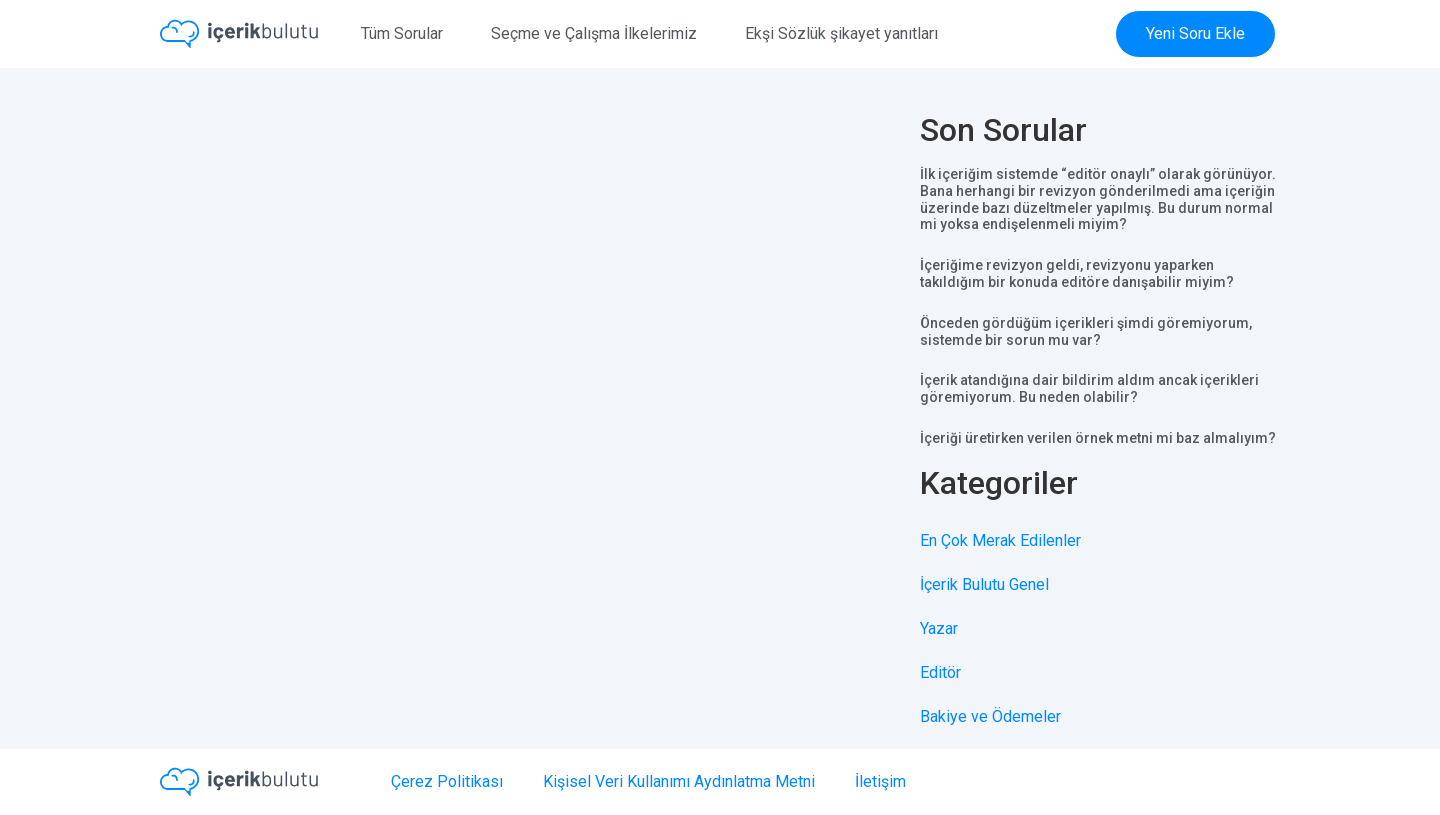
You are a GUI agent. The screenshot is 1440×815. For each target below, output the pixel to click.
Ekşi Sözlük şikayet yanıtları (841, 33)
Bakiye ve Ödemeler (990, 716)
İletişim (880, 781)
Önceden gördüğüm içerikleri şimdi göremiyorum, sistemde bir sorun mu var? (1086, 331)
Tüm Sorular (402, 33)
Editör (940, 672)
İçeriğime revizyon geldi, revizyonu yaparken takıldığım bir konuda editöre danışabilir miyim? (1077, 273)
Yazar (939, 628)
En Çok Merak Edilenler (1000, 540)
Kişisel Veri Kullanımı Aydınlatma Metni (679, 781)
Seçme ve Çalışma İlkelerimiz (594, 33)
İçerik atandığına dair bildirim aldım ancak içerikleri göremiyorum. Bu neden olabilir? (1089, 388)
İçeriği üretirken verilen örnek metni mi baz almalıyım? (1098, 438)
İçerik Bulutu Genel (984, 584)
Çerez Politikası (447, 781)
